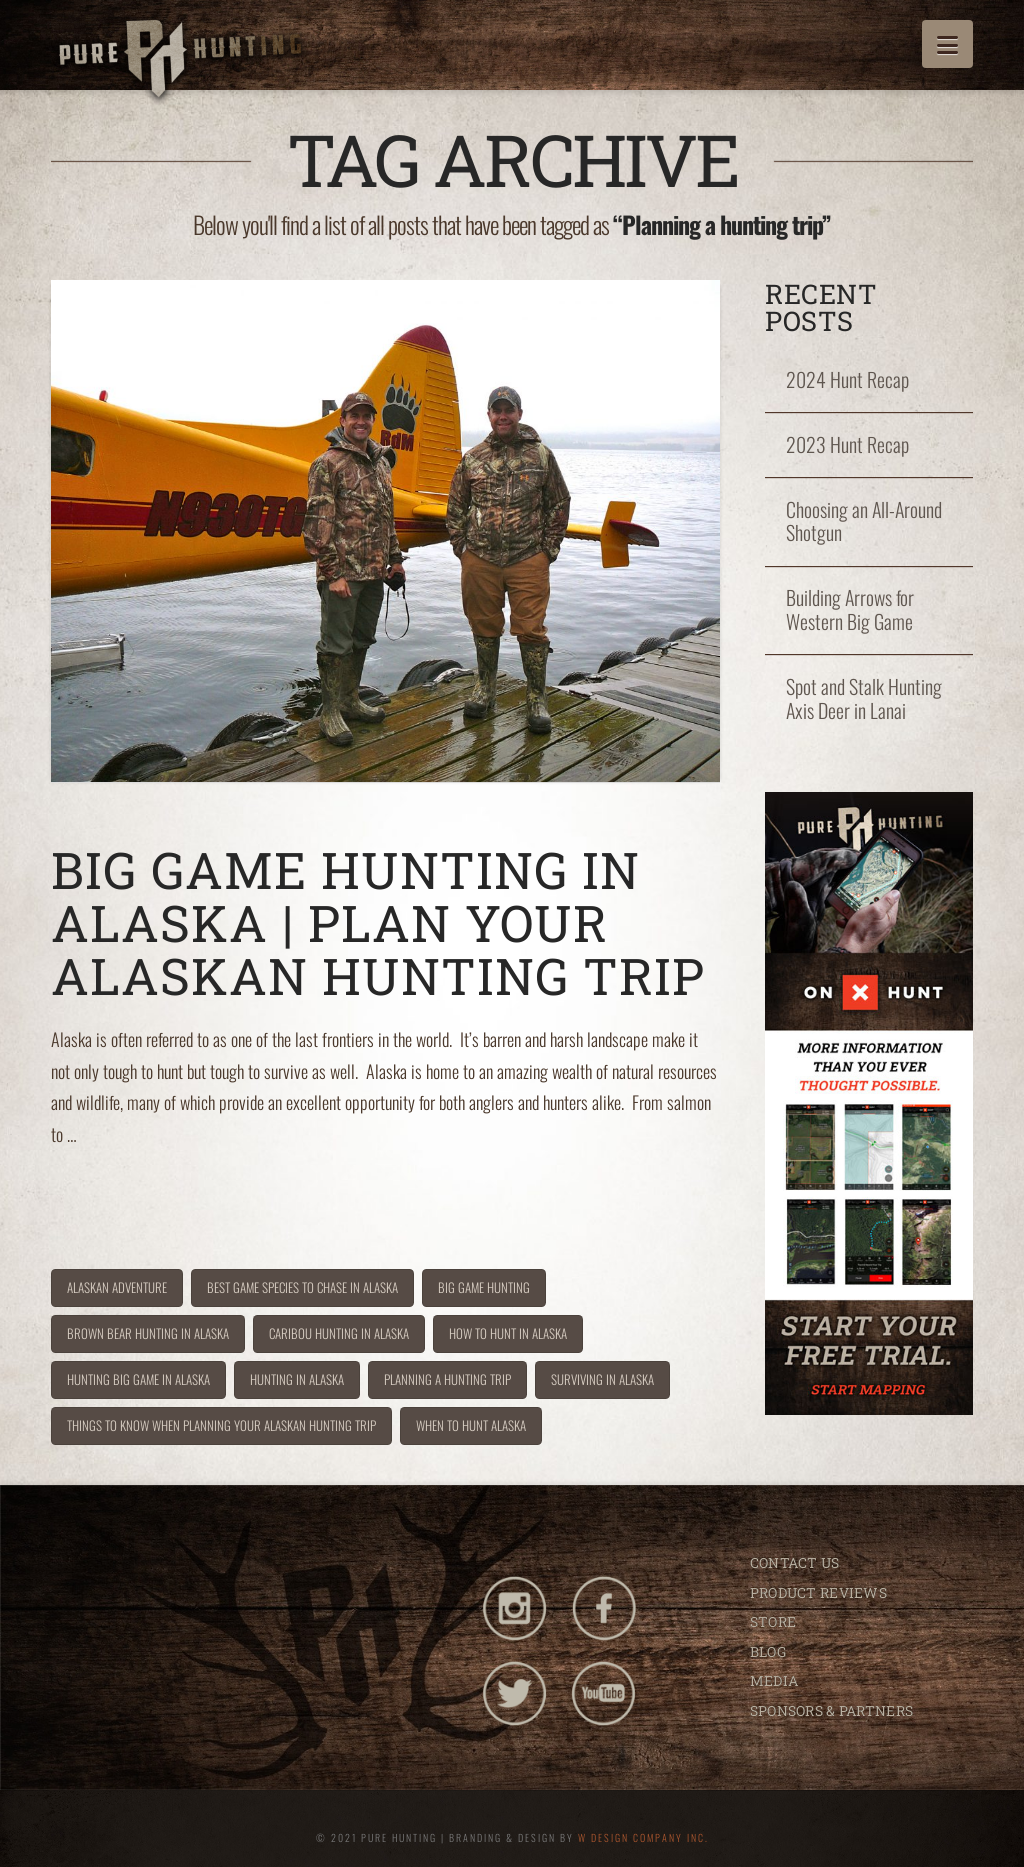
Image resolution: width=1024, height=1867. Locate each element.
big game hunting (484, 1287)
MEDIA (774, 1680)
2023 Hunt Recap (847, 445)
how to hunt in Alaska (508, 1333)
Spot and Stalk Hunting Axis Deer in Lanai (864, 699)
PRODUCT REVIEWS (818, 1592)
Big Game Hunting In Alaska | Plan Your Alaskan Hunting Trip (378, 922)
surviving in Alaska (602, 1379)
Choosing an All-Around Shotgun (864, 522)
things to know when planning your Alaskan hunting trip (221, 1425)
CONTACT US (795, 1562)
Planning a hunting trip (447, 1379)
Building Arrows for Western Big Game (850, 610)
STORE (773, 1621)
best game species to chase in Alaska (302, 1287)
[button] (947, 44)
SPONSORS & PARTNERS (831, 1710)
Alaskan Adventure (117, 1287)
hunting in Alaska (297, 1379)
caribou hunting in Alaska (339, 1333)
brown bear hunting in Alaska (148, 1333)
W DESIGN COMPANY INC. (643, 1837)
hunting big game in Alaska (138, 1379)
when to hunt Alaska (471, 1425)
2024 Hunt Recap (847, 380)
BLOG (768, 1651)
